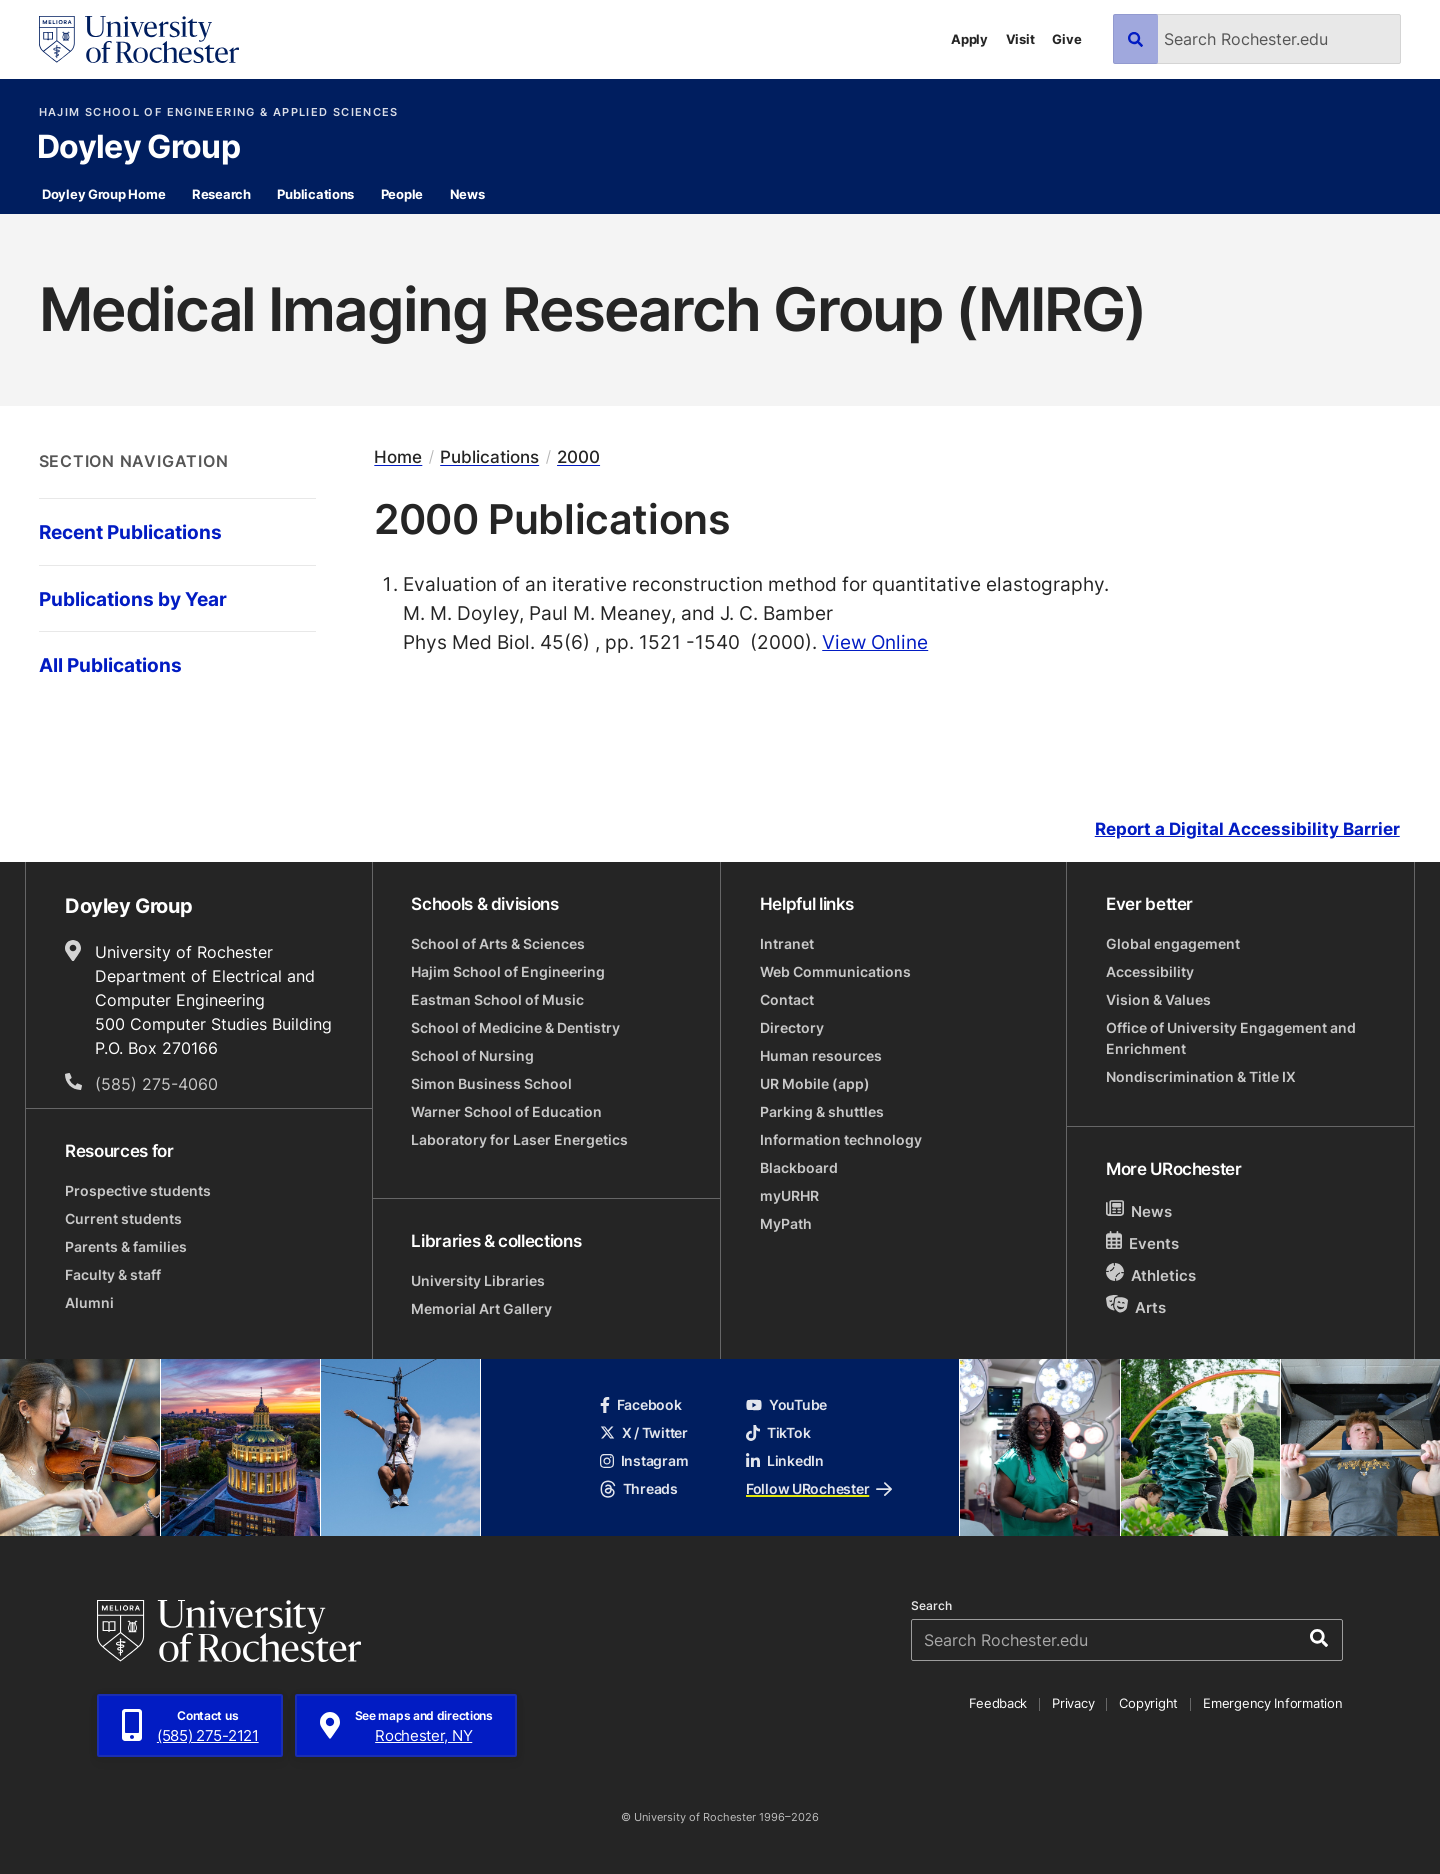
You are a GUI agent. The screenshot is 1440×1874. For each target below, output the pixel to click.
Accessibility (1150, 971)
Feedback (998, 1703)
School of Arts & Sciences (498, 943)
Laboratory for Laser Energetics (519, 1139)
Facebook (641, 1404)
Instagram (644, 1460)
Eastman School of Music (497, 999)
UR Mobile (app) (815, 1083)
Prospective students (138, 1190)
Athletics (1151, 1274)
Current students (123, 1218)
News (467, 194)
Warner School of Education (506, 1111)
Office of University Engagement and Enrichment (1231, 1038)
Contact (787, 999)
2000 (578, 457)
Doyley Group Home (104, 194)
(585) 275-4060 (156, 1084)
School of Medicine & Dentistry (515, 1027)
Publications (315, 194)
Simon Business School (491, 1083)
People (402, 194)
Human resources (821, 1055)
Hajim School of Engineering (508, 971)
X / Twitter (644, 1432)
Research (221, 194)
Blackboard (799, 1167)
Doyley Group (138, 148)
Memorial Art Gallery (481, 1308)
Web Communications (835, 971)
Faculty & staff (113, 1274)
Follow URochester (819, 1488)
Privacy (1073, 1703)
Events (1143, 1242)
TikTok (778, 1432)
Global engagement (1173, 943)
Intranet (787, 943)
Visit (1020, 39)
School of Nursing (472, 1055)
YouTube (786, 1404)
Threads (639, 1488)
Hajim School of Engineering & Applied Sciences (219, 112)
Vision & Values (1158, 999)
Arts (1136, 1306)
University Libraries (478, 1280)
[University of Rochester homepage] (139, 39)
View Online (875, 641)
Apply (969, 39)
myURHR (789, 1195)
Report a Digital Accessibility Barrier (1247, 829)
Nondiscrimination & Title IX (1201, 1076)
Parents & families (126, 1246)
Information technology (841, 1139)
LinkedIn (785, 1460)
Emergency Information (1273, 1703)
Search (931, 1606)
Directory (792, 1027)
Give (1066, 39)
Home (398, 457)
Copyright (1148, 1703)
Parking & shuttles (822, 1111)
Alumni (89, 1302)
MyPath (786, 1223)
